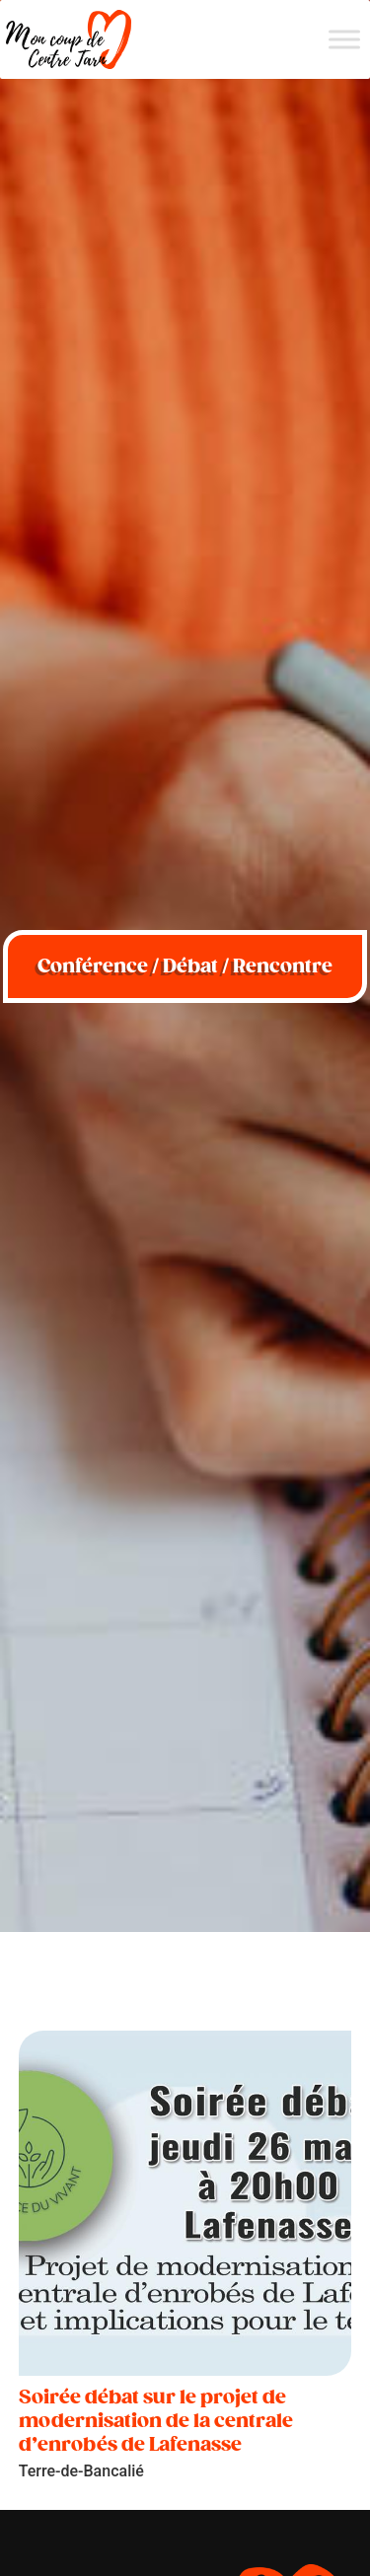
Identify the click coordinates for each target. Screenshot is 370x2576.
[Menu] (344, 39)
